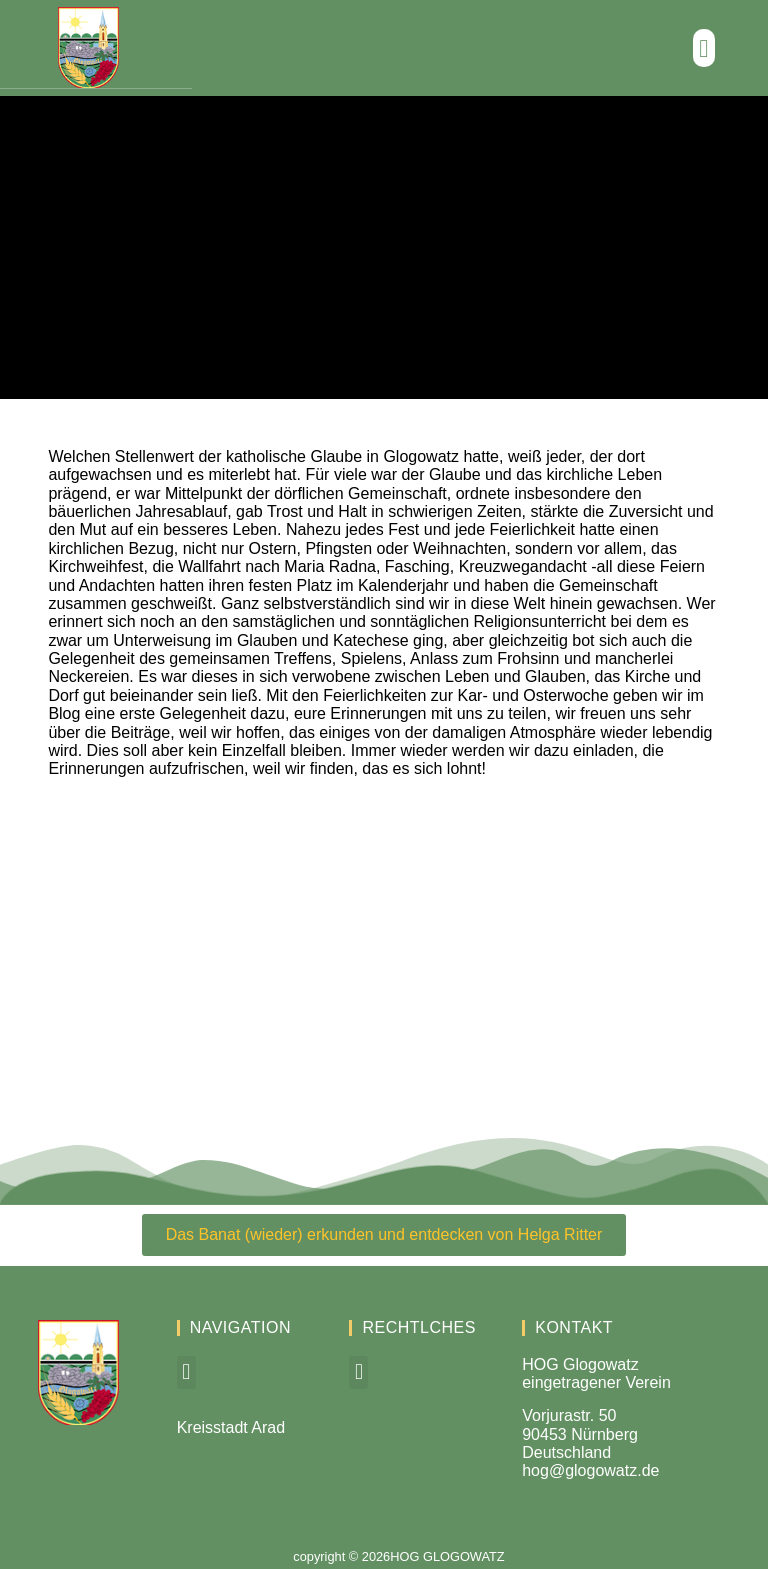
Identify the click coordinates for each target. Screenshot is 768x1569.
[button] (704, 48)
